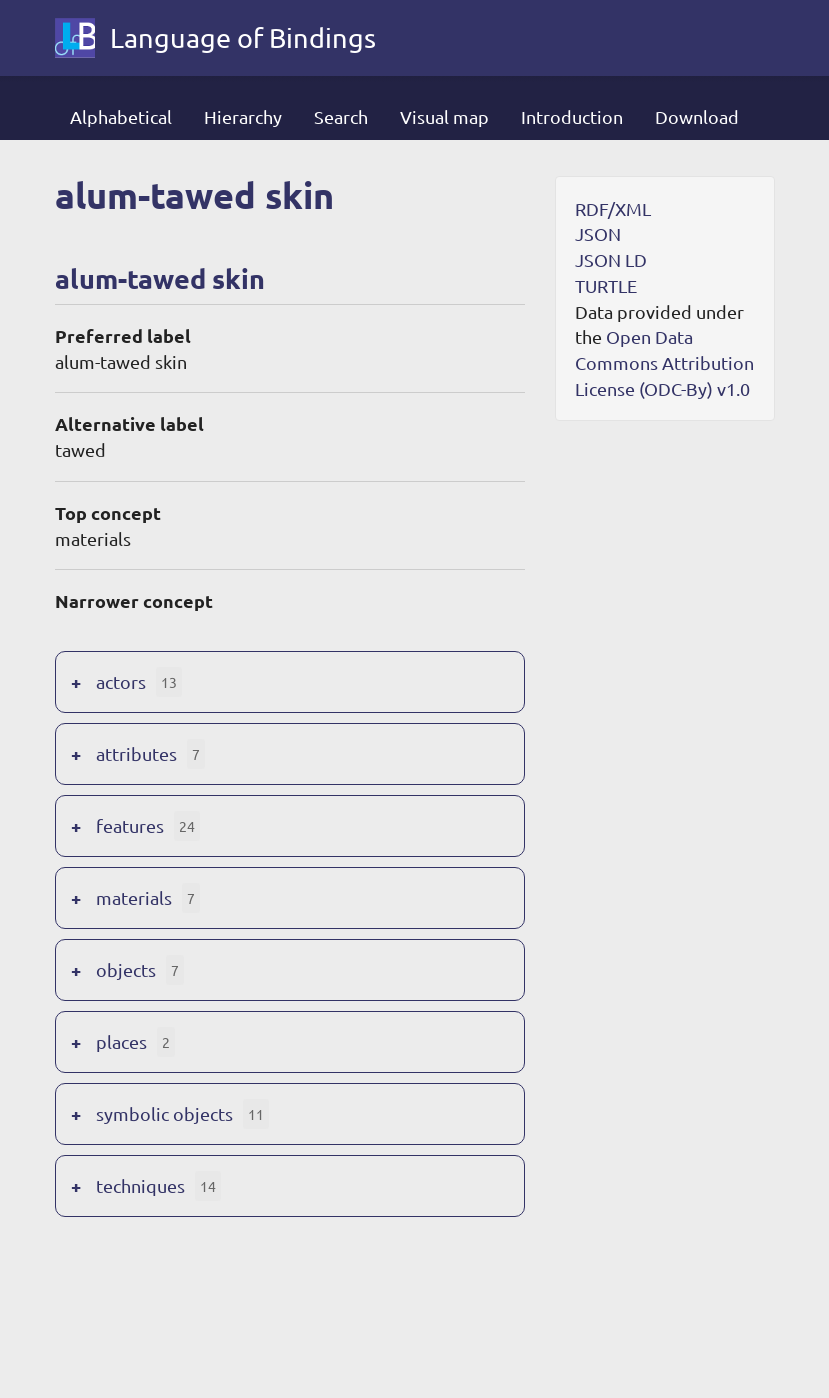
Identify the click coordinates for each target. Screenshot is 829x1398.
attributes (136, 753)
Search (341, 116)
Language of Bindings (243, 37)
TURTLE (606, 285)
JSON (598, 233)
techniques (140, 1185)
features (130, 825)
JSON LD (611, 259)
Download (697, 116)
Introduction (572, 116)
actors (121, 681)
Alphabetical (121, 116)
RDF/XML (613, 208)
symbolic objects (164, 1113)
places (121, 1041)
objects (126, 969)
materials (134, 897)
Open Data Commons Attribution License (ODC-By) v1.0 (664, 362)
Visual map (444, 116)
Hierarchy (243, 116)
